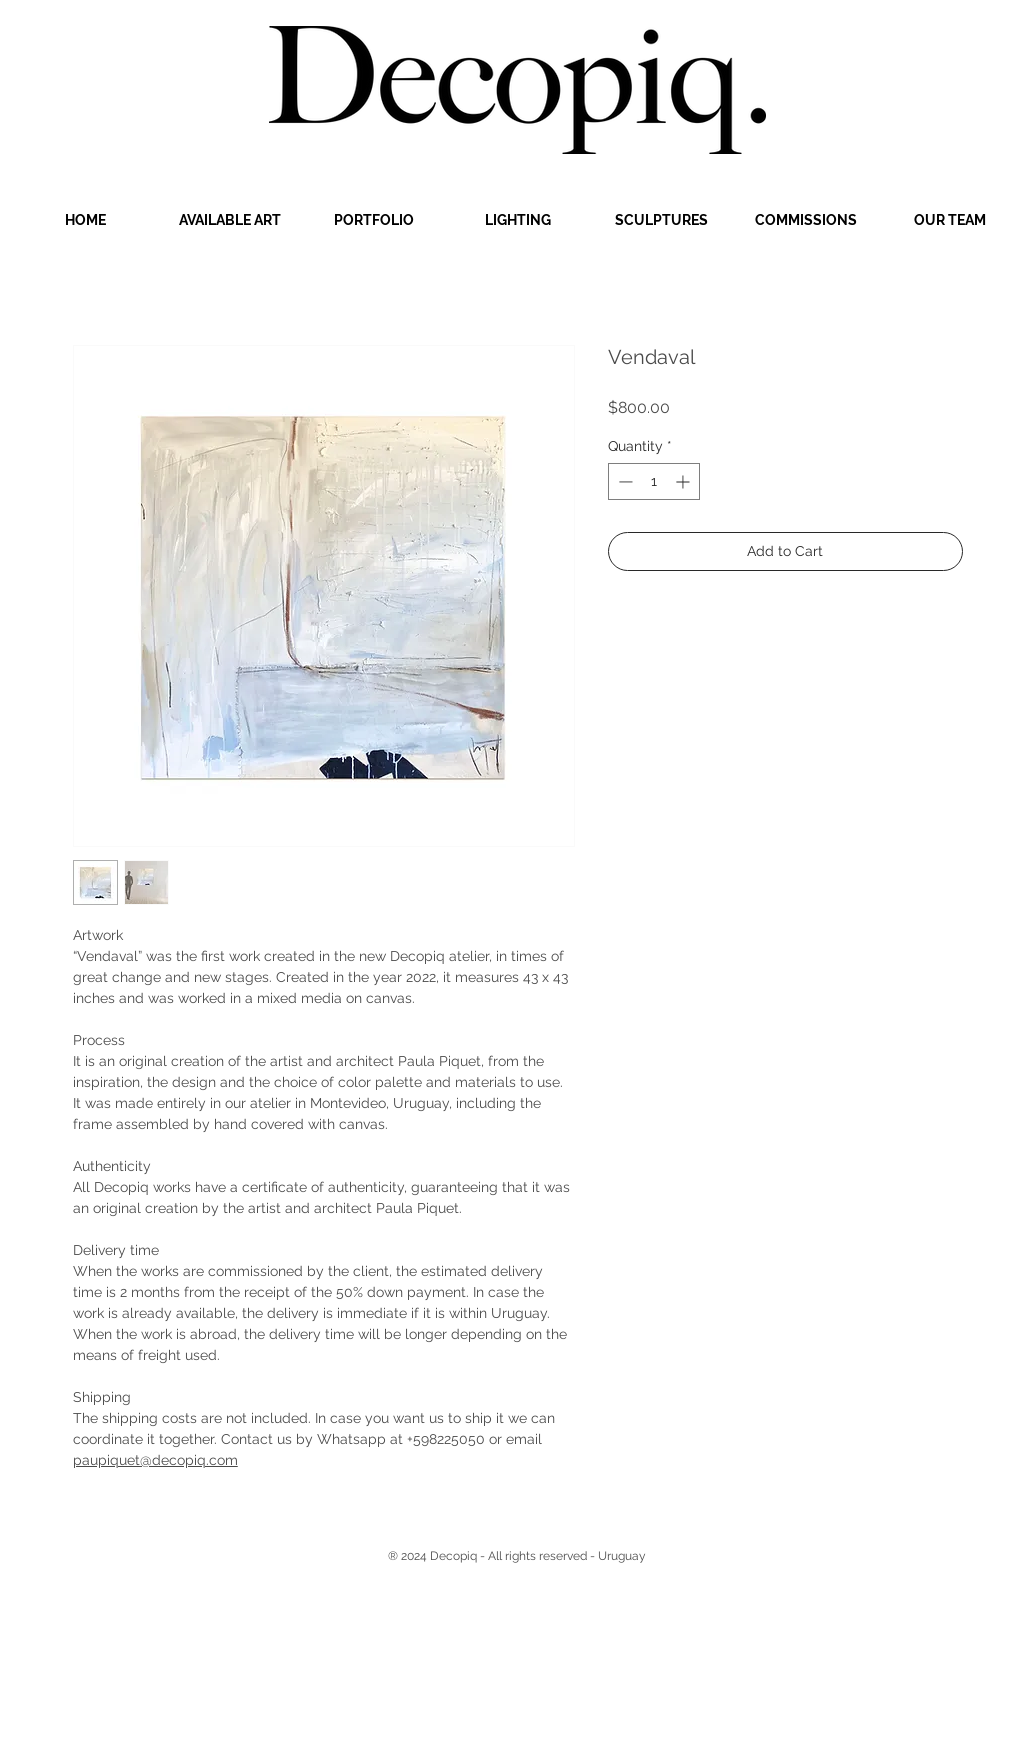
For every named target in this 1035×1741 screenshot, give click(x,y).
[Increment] (684, 481)
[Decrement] (623, 481)
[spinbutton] (654, 481)
